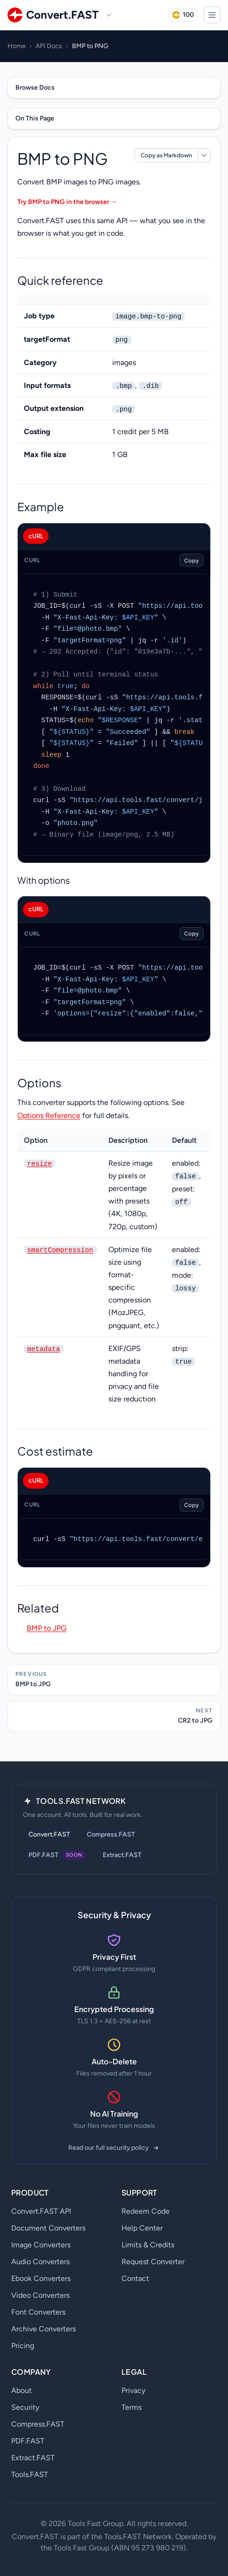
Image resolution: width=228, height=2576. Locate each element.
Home (16, 46)
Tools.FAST (29, 2474)
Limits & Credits (147, 2244)
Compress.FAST (111, 1834)
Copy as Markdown (166, 155)
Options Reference (48, 1115)
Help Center (142, 2228)
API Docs (49, 46)
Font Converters (38, 2312)
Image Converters (41, 2244)
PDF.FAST (27, 2440)
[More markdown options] (204, 155)
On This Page (34, 118)
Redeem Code (145, 2211)
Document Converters (48, 2228)
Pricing (22, 2345)
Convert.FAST (49, 1834)
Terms (131, 2407)
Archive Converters (43, 2328)
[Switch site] (108, 14)
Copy (191, 560)
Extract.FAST (122, 1855)
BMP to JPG (46, 1628)
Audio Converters (40, 2261)
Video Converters (40, 2295)
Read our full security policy (114, 2148)
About (21, 2390)
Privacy (133, 2390)
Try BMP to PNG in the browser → (67, 202)
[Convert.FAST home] (53, 14)
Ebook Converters (41, 2278)
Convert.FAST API (41, 2211)
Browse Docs (35, 87)
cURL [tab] (35, 536)
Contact (135, 2278)
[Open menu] (212, 15)
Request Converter (153, 2261)
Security (25, 2407)
